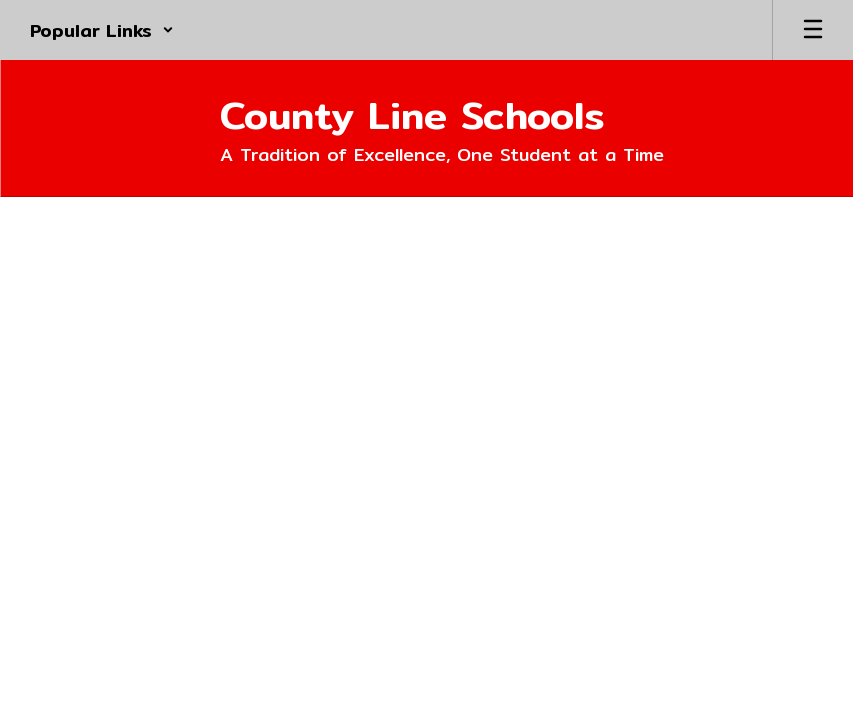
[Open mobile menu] (813, 30)
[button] (102, 30)
